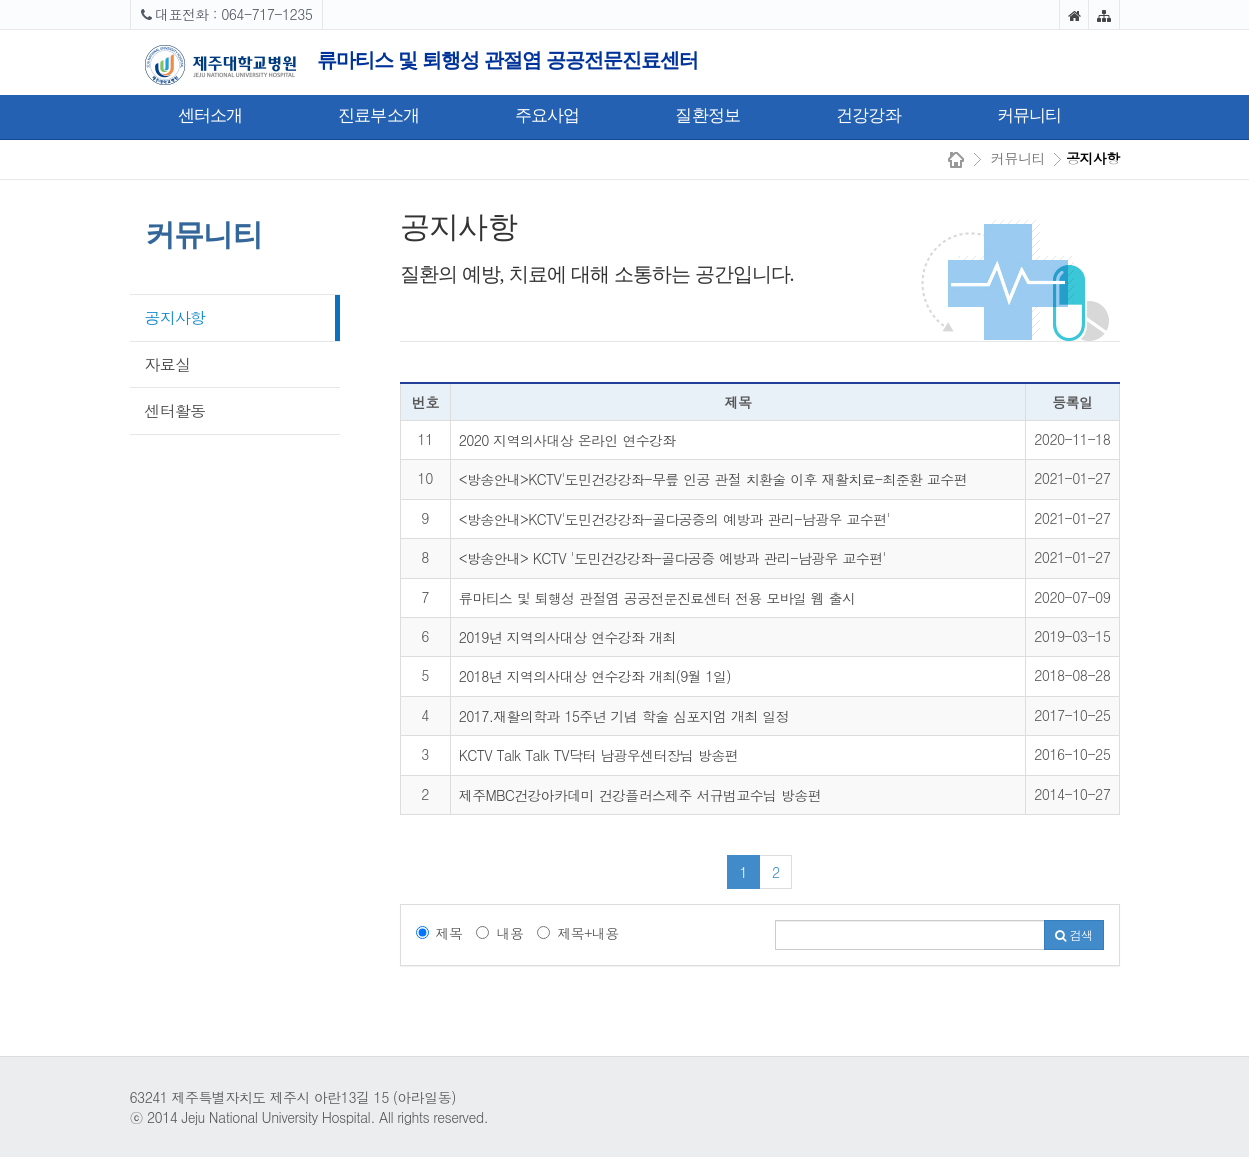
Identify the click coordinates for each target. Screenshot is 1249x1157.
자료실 (168, 364)
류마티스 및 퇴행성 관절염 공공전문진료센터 (507, 60)
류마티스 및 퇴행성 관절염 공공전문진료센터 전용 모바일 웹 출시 (657, 598)
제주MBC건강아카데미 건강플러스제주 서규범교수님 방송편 (640, 795)
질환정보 (707, 115)
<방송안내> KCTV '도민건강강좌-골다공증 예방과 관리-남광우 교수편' (672, 558)
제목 (439, 933)
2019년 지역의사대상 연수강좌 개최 (567, 637)
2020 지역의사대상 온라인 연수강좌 (567, 440)
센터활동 (175, 410)
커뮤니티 (1029, 115)
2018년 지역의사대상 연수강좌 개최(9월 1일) (595, 676)
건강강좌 (868, 115)
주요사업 (547, 115)
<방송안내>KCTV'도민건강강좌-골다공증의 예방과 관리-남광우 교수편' (674, 519)
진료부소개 (378, 115)
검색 (1073, 934)
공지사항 (175, 317)
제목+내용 (577, 933)
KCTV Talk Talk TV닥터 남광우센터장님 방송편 (598, 755)
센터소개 (210, 115)
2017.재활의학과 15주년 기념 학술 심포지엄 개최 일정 (624, 716)
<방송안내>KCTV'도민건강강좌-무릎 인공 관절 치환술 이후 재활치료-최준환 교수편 (713, 479)
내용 (499, 933)
